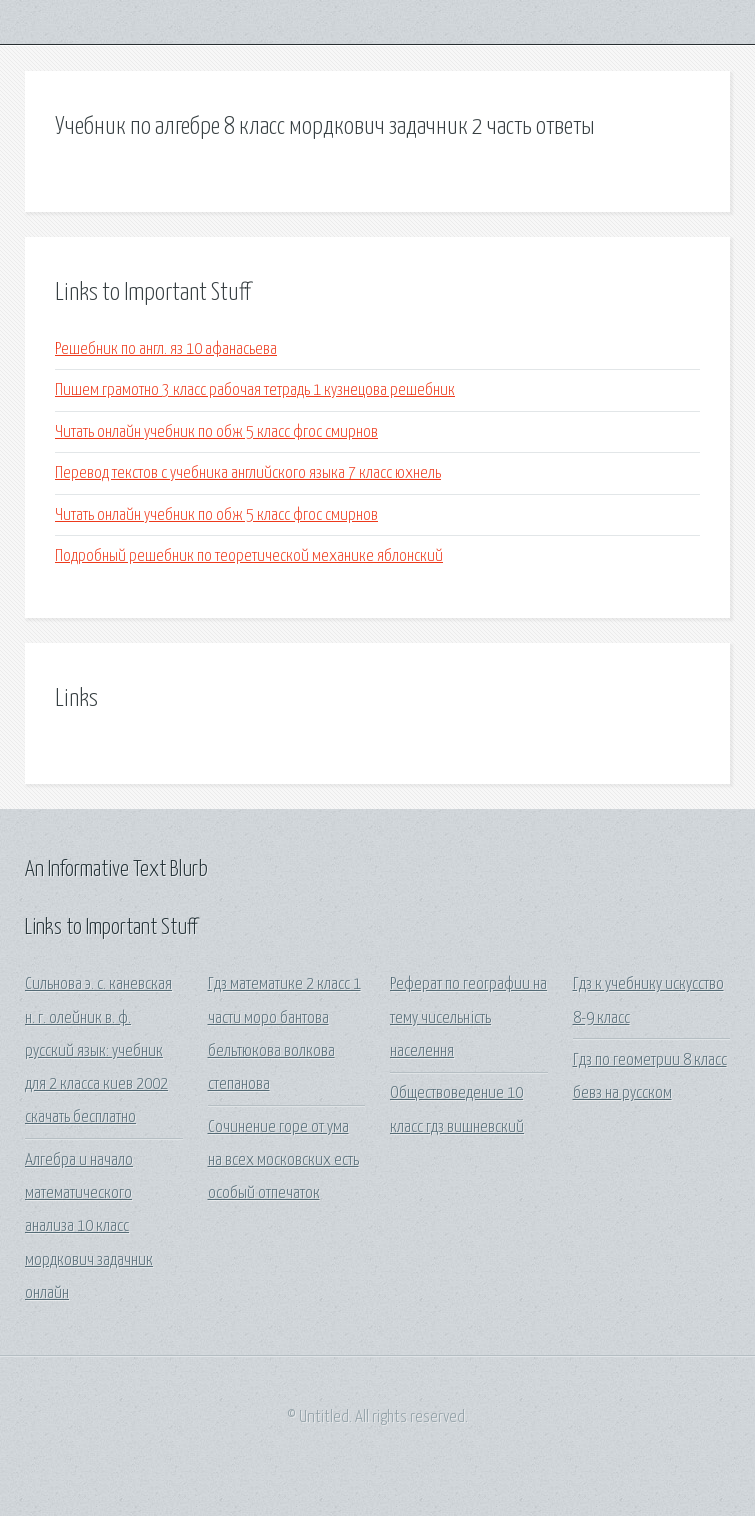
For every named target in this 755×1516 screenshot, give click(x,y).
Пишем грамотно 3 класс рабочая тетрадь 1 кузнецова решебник (255, 390)
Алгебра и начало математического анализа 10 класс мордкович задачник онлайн (89, 1227)
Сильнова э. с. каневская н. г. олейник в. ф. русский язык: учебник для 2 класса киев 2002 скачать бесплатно (98, 1051)
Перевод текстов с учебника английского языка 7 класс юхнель (248, 473)
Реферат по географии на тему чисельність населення (468, 1018)
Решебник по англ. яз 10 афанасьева (166, 349)
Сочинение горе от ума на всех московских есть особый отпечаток (283, 1161)
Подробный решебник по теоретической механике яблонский (249, 556)
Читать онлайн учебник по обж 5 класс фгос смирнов (216, 432)
